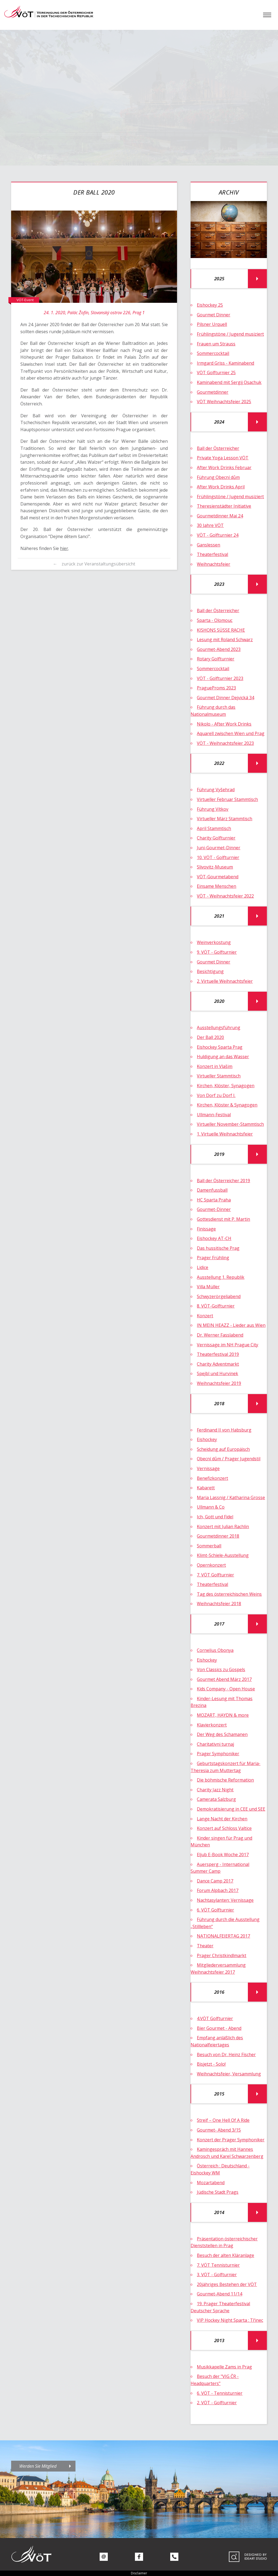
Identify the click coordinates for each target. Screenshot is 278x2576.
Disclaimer (139, 2573)
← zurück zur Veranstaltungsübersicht (94, 564)
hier (64, 548)
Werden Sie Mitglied (37, 2466)
